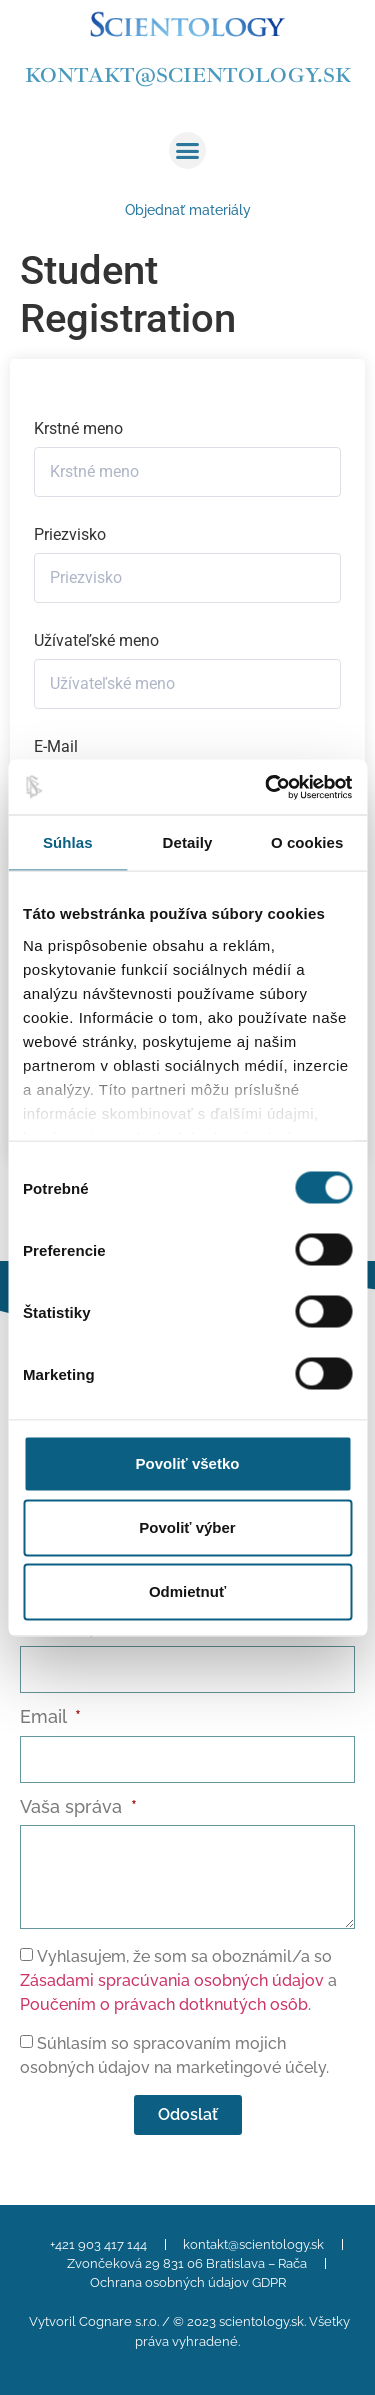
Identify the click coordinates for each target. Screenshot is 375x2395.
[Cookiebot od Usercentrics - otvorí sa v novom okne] (267, 787)
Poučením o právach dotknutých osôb (164, 2004)
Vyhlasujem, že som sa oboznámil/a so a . (178, 1980)
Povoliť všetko (188, 1463)
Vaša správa (73, 1807)
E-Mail (56, 747)
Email (45, 1717)
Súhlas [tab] (68, 842)
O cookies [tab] (307, 842)
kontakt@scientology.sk (188, 75)
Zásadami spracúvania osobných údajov (172, 1980)
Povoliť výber (187, 1527)
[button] (188, 151)
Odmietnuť (187, 1591)
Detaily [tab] (188, 842)
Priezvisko (70, 535)
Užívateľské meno (96, 641)
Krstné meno (78, 429)
